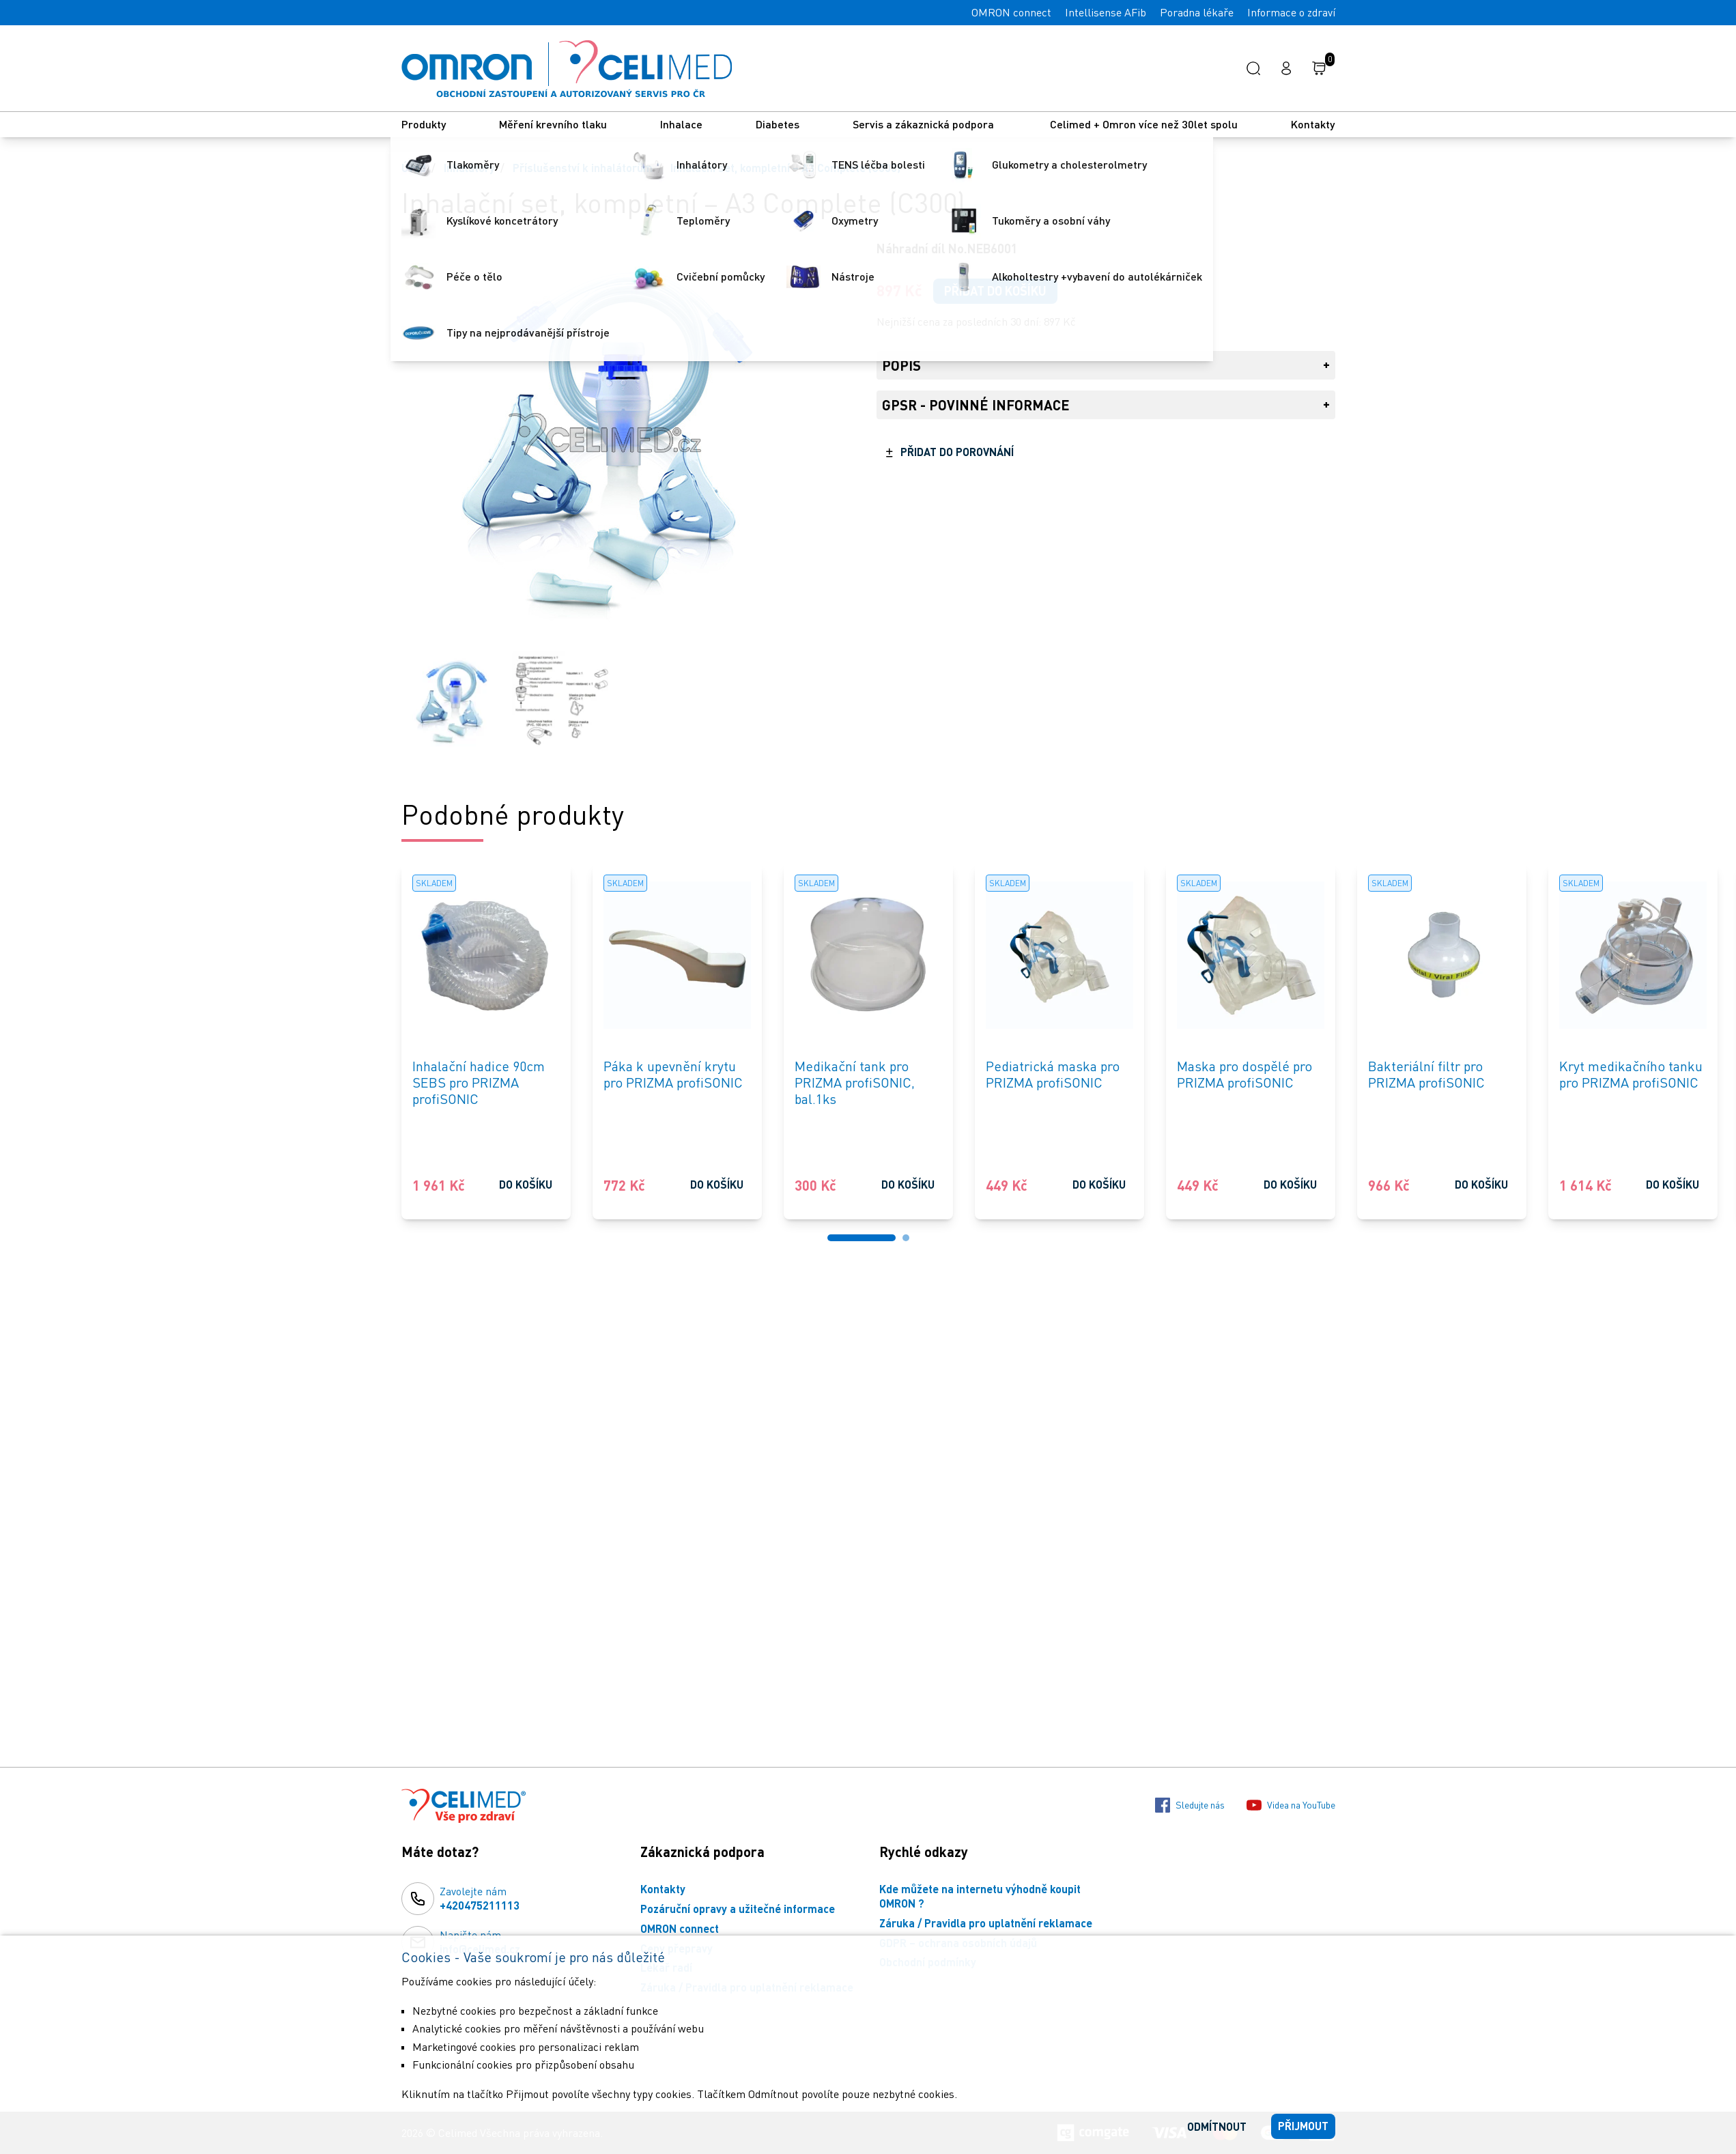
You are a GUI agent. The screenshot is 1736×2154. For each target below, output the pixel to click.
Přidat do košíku (995, 290)
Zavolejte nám (480, 1898)
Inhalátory (469, 167)
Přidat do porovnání (957, 451)
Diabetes (777, 123)
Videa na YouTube (1291, 1805)
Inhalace (681, 123)
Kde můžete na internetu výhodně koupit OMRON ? (980, 1896)
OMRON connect (1011, 12)
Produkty (423, 123)
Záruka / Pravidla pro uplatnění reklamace (985, 1922)
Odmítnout (1217, 2126)
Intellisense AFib (1105, 12)
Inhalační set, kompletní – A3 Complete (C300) (785, 167)
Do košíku (525, 1184)
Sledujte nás (1190, 1805)
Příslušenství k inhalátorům (583, 167)
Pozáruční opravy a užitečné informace (737, 1908)
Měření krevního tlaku (553, 123)
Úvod (413, 167)
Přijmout (1303, 2125)
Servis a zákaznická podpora (925, 123)
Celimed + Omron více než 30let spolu (1144, 123)
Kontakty (1313, 123)
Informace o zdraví (1291, 12)
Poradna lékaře (1197, 12)
